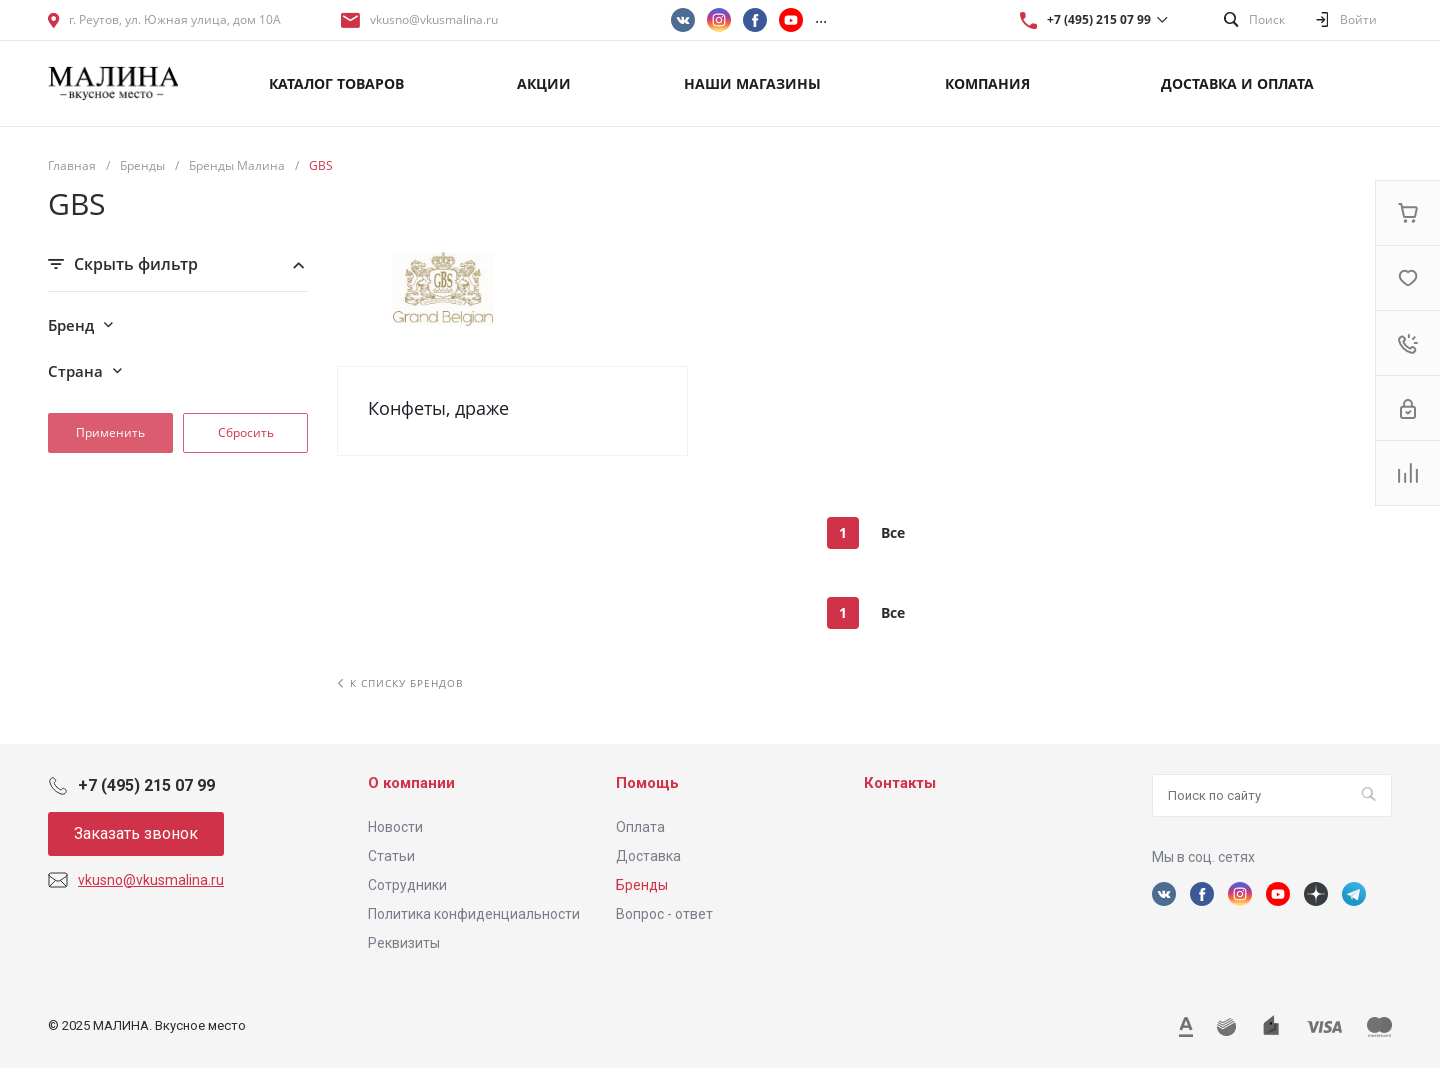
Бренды (642, 885)
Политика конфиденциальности (474, 914)
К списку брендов (400, 683)
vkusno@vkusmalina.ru (434, 19)
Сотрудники (407, 885)
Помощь (647, 783)
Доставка (648, 856)
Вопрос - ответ (664, 914)
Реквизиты (404, 943)
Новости (395, 827)
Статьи (391, 856)
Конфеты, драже (438, 408)
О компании (411, 783)
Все (893, 532)
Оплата (640, 827)
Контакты (900, 783)
